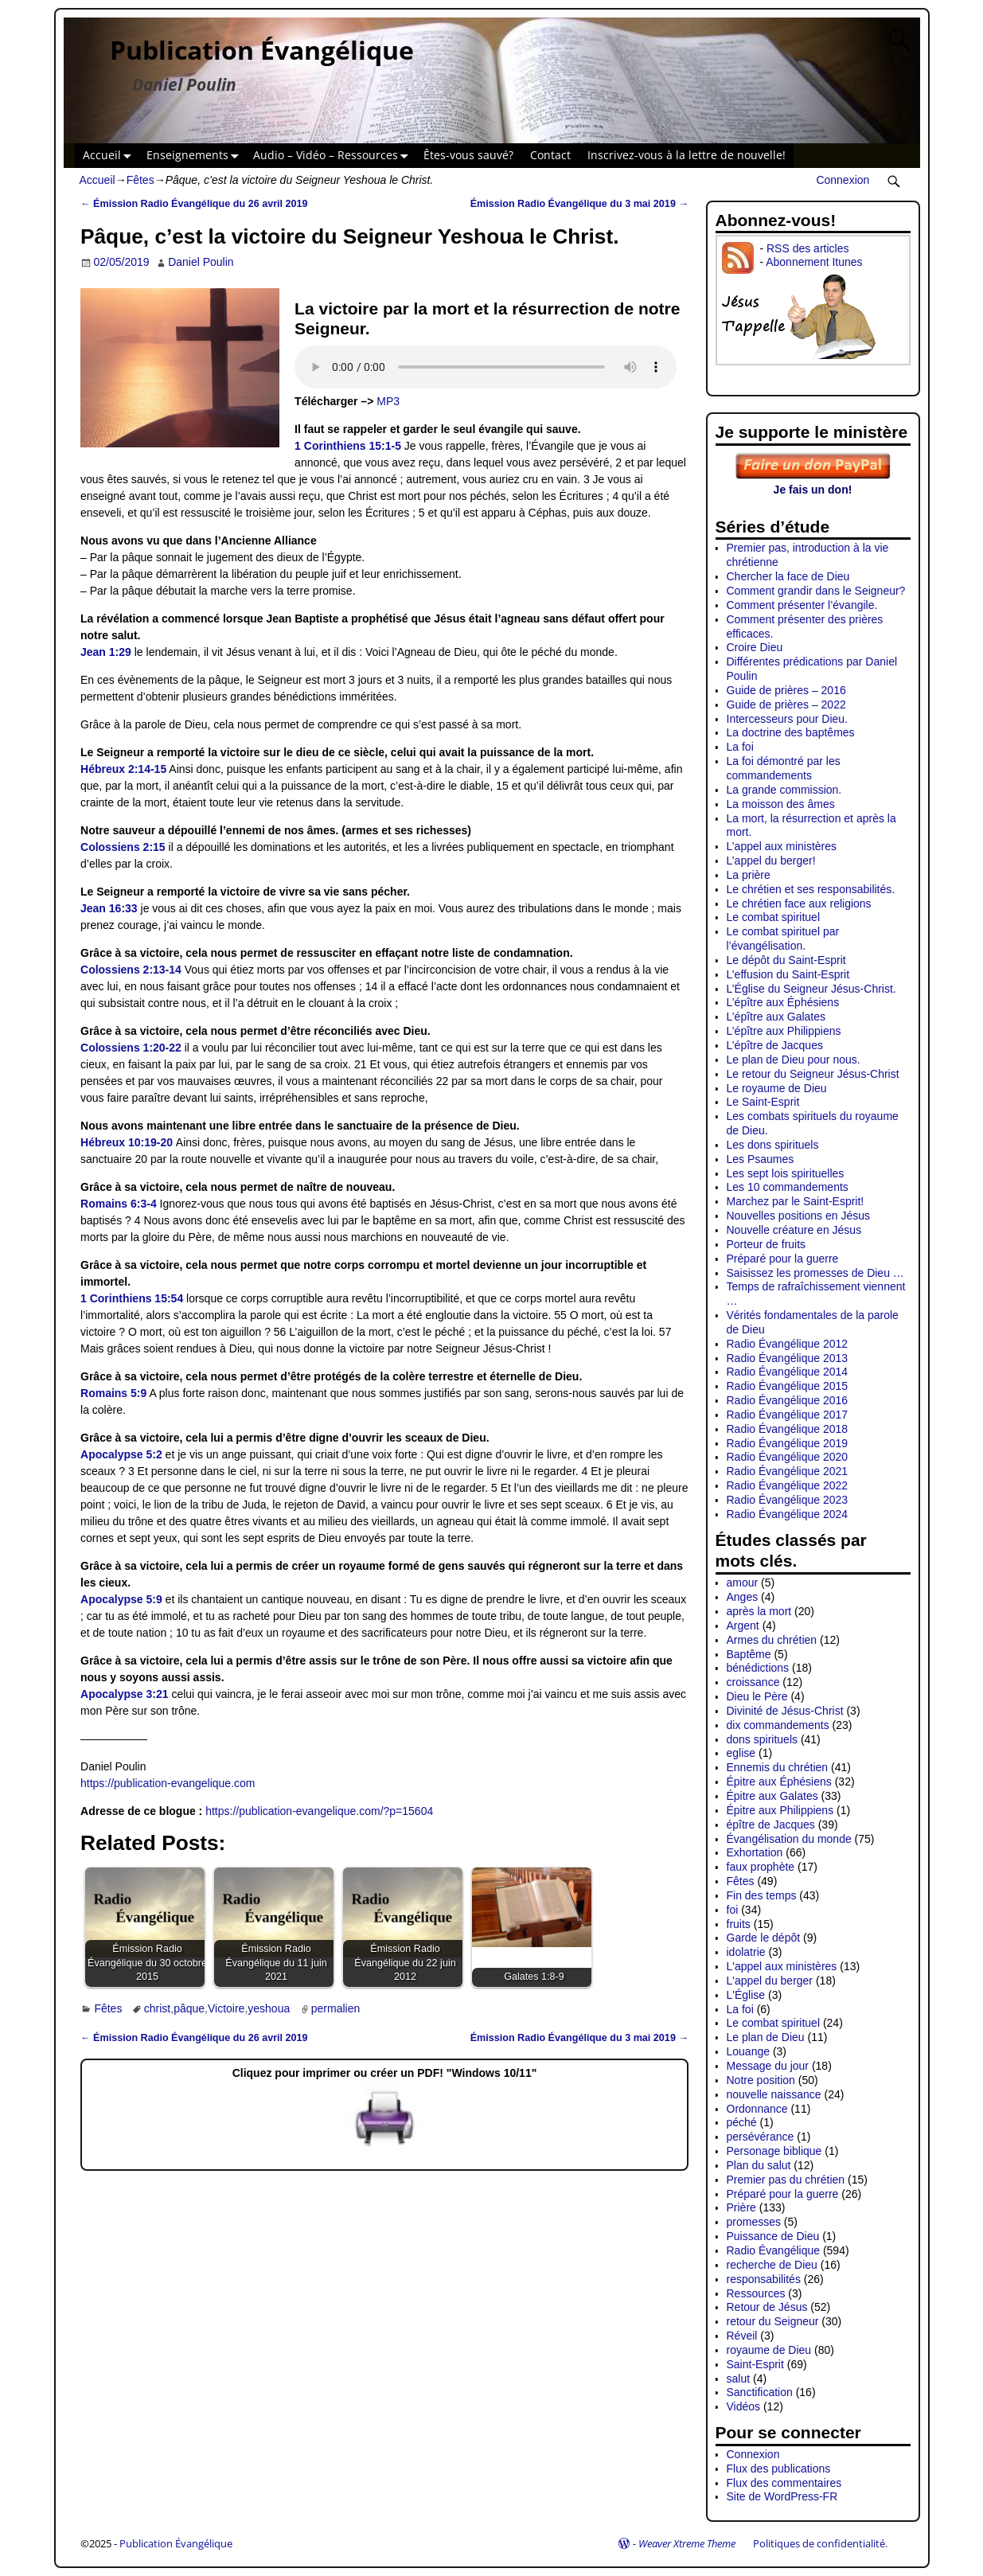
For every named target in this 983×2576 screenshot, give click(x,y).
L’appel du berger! (771, 860)
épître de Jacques (771, 1824)
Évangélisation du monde (789, 1838)
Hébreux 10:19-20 (126, 1142)
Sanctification (760, 2392)
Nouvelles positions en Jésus (799, 1215)
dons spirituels (762, 1739)
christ (157, 2008)
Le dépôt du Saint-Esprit (786, 960)
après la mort (759, 1611)
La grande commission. (784, 789)
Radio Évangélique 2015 (787, 1386)
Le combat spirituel (774, 917)
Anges (743, 1596)
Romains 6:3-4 (118, 1203)
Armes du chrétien (772, 1639)
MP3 (388, 401)
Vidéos (744, 2406)
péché (742, 2122)
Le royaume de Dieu (777, 1088)
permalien (335, 2008)
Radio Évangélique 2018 (787, 1429)
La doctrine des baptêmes (791, 732)
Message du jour (768, 2065)
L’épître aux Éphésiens (783, 1002)
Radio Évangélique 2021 (787, 1471)
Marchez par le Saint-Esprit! (795, 1201)
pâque (189, 2008)
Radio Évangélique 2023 (787, 1499)
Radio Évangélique (774, 2250)
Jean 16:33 (109, 908)
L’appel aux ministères (782, 846)
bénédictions (758, 1667)
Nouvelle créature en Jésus (794, 1230)
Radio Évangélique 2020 (787, 1456)
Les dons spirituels (773, 1144)
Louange (748, 2051)
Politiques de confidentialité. (820, 2543)
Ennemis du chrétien (778, 1767)
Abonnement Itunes (814, 262)
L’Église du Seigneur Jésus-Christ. (811, 988)
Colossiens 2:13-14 (130, 969)
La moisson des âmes (781, 804)
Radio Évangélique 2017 (787, 1414)
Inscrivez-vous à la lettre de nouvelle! (686, 154)
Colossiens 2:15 (123, 847)
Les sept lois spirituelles (786, 1173)
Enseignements (195, 155)
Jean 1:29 (105, 652)
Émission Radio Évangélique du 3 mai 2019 (579, 203)
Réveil (742, 2335)
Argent (743, 1625)
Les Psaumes (760, 1159)
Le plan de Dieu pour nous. (793, 1059)
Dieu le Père (757, 1696)
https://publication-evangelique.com (167, 1783)
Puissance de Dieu (773, 2236)
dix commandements (778, 1725)
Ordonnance (757, 2108)
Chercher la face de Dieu (788, 576)
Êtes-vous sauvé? (468, 154)
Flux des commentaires (784, 2482)
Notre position (761, 2080)
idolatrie (746, 1952)
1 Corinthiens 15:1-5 (348, 445)
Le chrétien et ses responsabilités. (811, 889)
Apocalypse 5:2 (121, 1454)
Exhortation (755, 1852)
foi (733, 1909)
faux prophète (761, 1866)
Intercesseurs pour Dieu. (787, 718)
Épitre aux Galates (772, 1796)
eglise (741, 1753)
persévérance (760, 2136)
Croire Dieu (755, 647)
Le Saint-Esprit (763, 1101)
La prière (748, 874)
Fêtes (140, 180)
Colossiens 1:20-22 (130, 1047)
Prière (741, 2207)
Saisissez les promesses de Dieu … (815, 1273)
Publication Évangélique (262, 50)
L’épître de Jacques (775, 1045)
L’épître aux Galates (776, 1016)
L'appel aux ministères (782, 1966)
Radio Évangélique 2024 (787, 1514)
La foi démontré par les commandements (784, 768)
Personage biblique (774, 2151)
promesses (754, 2221)
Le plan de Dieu (766, 2037)
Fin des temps (762, 1895)
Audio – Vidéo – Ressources (334, 155)
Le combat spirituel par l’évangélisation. (783, 938)
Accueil (110, 155)
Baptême (749, 1654)
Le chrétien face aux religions (799, 903)
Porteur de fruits (766, 1244)
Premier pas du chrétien (786, 2179)
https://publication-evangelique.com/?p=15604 (319, 1811)
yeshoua (269, 2008)
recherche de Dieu (772, 2264)
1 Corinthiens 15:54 (131, 1298)
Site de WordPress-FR (782, 2496)
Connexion (842, 180)
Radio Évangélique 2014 (787, 1371)
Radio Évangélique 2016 (787, 1400)
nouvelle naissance (774, 2094)
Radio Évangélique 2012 (787, 1343)
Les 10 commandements (787, 1187)
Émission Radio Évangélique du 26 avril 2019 (194, 203)
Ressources (756, 2293)
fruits (739, 1924)
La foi (740, 746)
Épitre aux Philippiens (780, 1810)
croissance (753, 1682)
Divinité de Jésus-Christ (785, 1710)
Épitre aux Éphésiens (779, 1781)
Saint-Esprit (755, 2364)
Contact (550, 154)
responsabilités (764, 2279)
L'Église (746, 1995)
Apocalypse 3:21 (124, 1694)
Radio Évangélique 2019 (787, 1443)
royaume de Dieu (769, 2350)
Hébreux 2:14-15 (123, 769)
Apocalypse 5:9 (121, 1599)
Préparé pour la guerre (783, 1258)
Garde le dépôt (764, 1937)
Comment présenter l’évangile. (802, 605)
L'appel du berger (770, 1980)
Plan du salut (759, 2165)
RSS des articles (807, 248)
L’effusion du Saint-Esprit (788, 974)
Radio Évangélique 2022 (787, 1485)
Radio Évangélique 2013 (787, 1358)
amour (743, 1582)
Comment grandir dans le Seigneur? (816, 590)
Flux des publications (779, 2468)
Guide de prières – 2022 (786, 704)
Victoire (226, 2008)
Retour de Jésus (767, 2307)
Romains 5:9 (113, 1393)
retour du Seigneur (773, 2321)
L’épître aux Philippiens (784, 1031)
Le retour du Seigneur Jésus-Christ (813, 1073)
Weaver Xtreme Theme (686, 2543)
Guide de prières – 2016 (786, 690)
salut (739, 2378)
